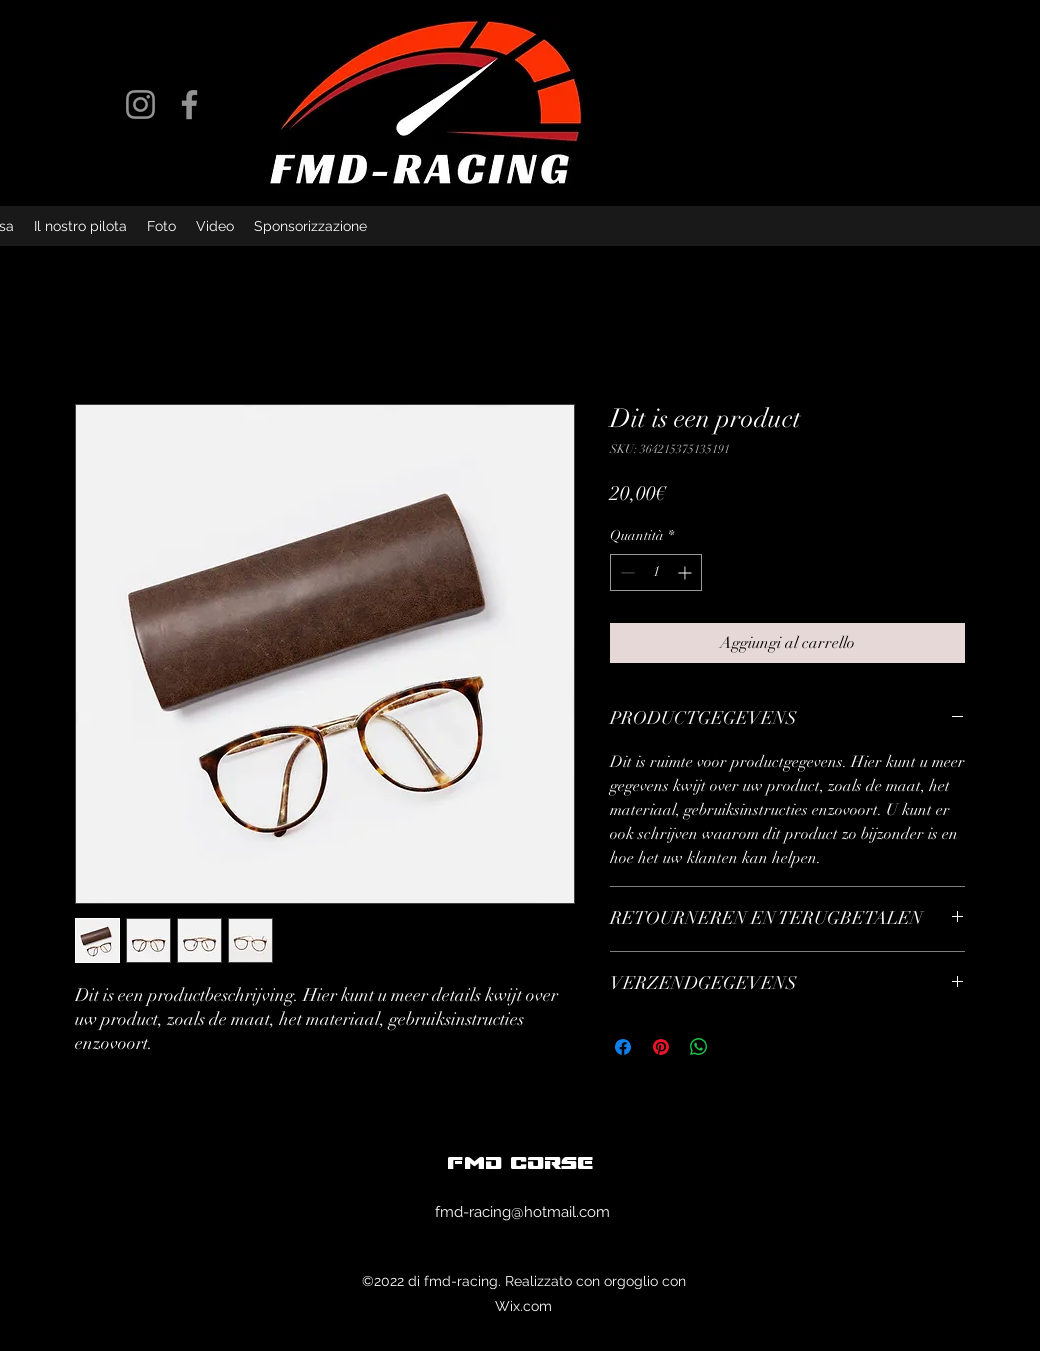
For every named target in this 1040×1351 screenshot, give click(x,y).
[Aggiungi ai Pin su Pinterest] (661, 1047)
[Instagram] (140, 104)
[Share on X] (737, 1047)
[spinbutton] (656, 572)
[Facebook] (189, 104)
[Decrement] (625, 572)
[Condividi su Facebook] (623, 1047)
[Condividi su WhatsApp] (699, 1047)
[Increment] (686, 572)
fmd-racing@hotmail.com (522, 1212)
